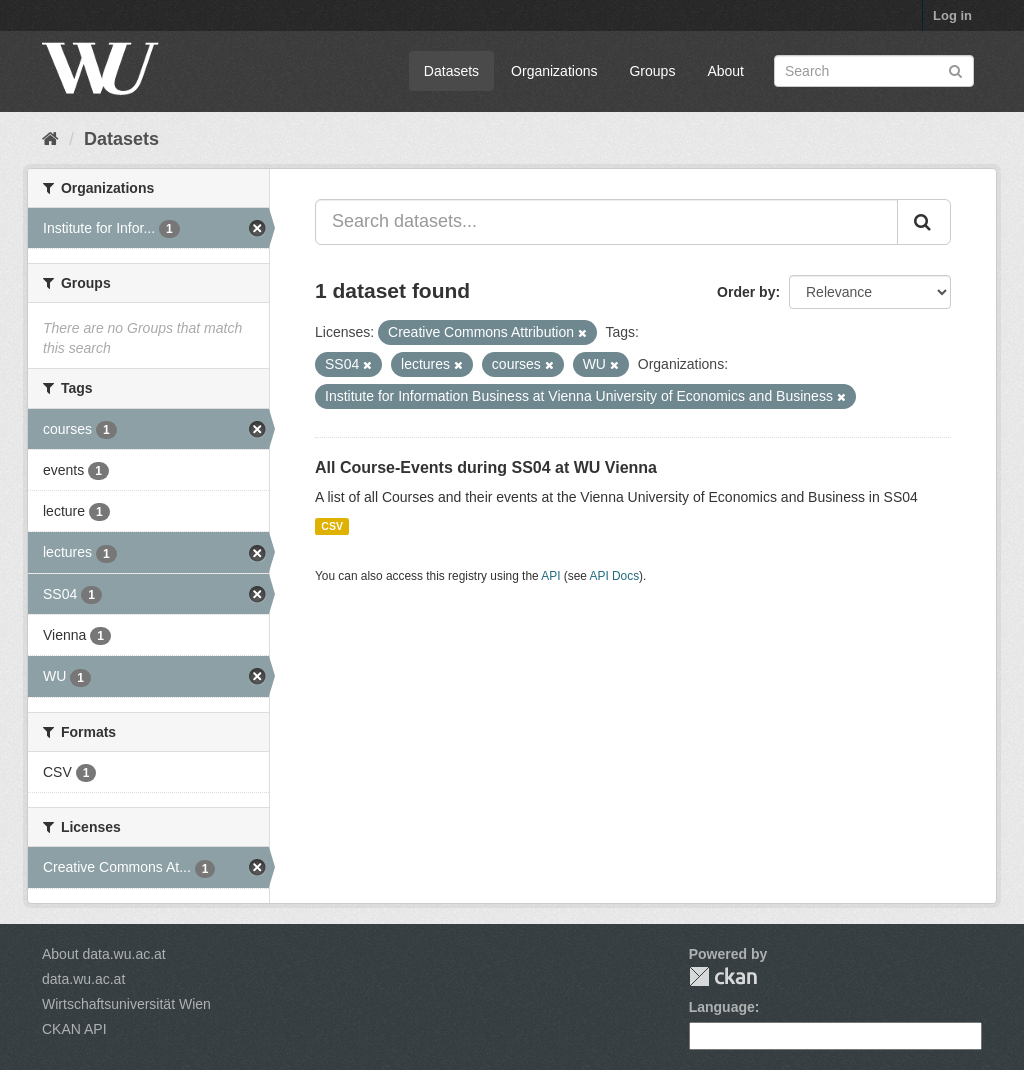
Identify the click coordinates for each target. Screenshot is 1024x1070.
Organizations (554, 71)
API (550, 576)
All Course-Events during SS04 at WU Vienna (486, 467)
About (725, 71)
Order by (746, 292)
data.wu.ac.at (83, 979)
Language (722, 1007)
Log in (952, 15)
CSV (332, 526)
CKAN (723, 976)
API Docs (615, 576)
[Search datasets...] (606, 222)
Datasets (451, 71)
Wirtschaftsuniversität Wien (126, 1004)
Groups (652, 71)
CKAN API (74, 1029)
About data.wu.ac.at (104, 954)
